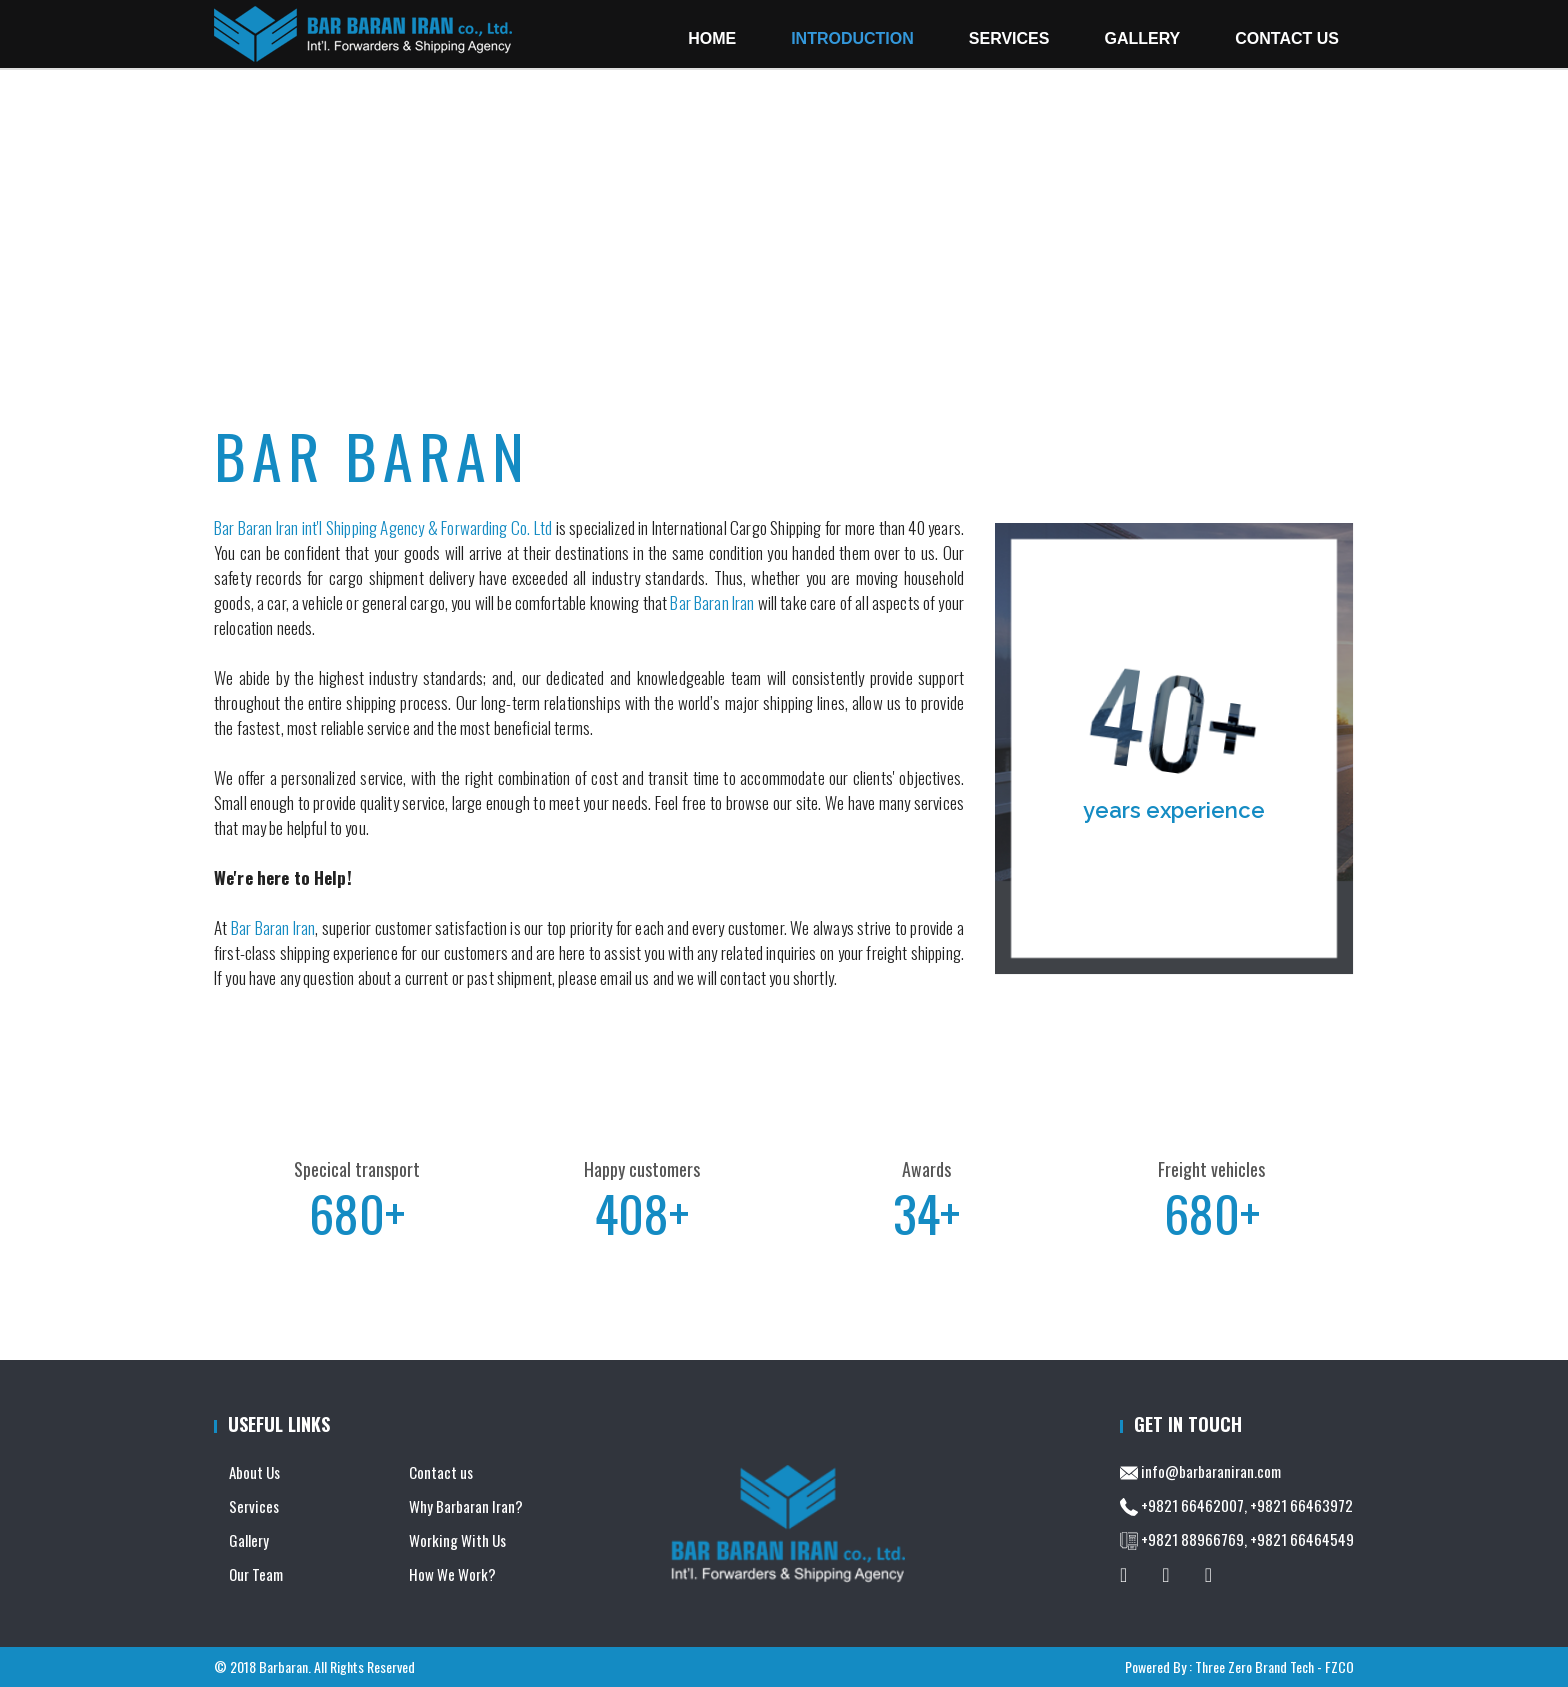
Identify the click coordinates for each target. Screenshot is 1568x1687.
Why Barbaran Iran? (466, 1506)
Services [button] (1009, 38)
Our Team (256, 1574)
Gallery (1142, 38)
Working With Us (457, 1540)
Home (712, 38)
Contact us (441, 1472)
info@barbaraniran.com (1211, 1471)
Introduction (296, 340)
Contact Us (1287, 38)
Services (254, 1506)
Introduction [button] (852, 38)
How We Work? (452, 1574)
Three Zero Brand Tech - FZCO (1274, 1666)
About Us (370, 340)
